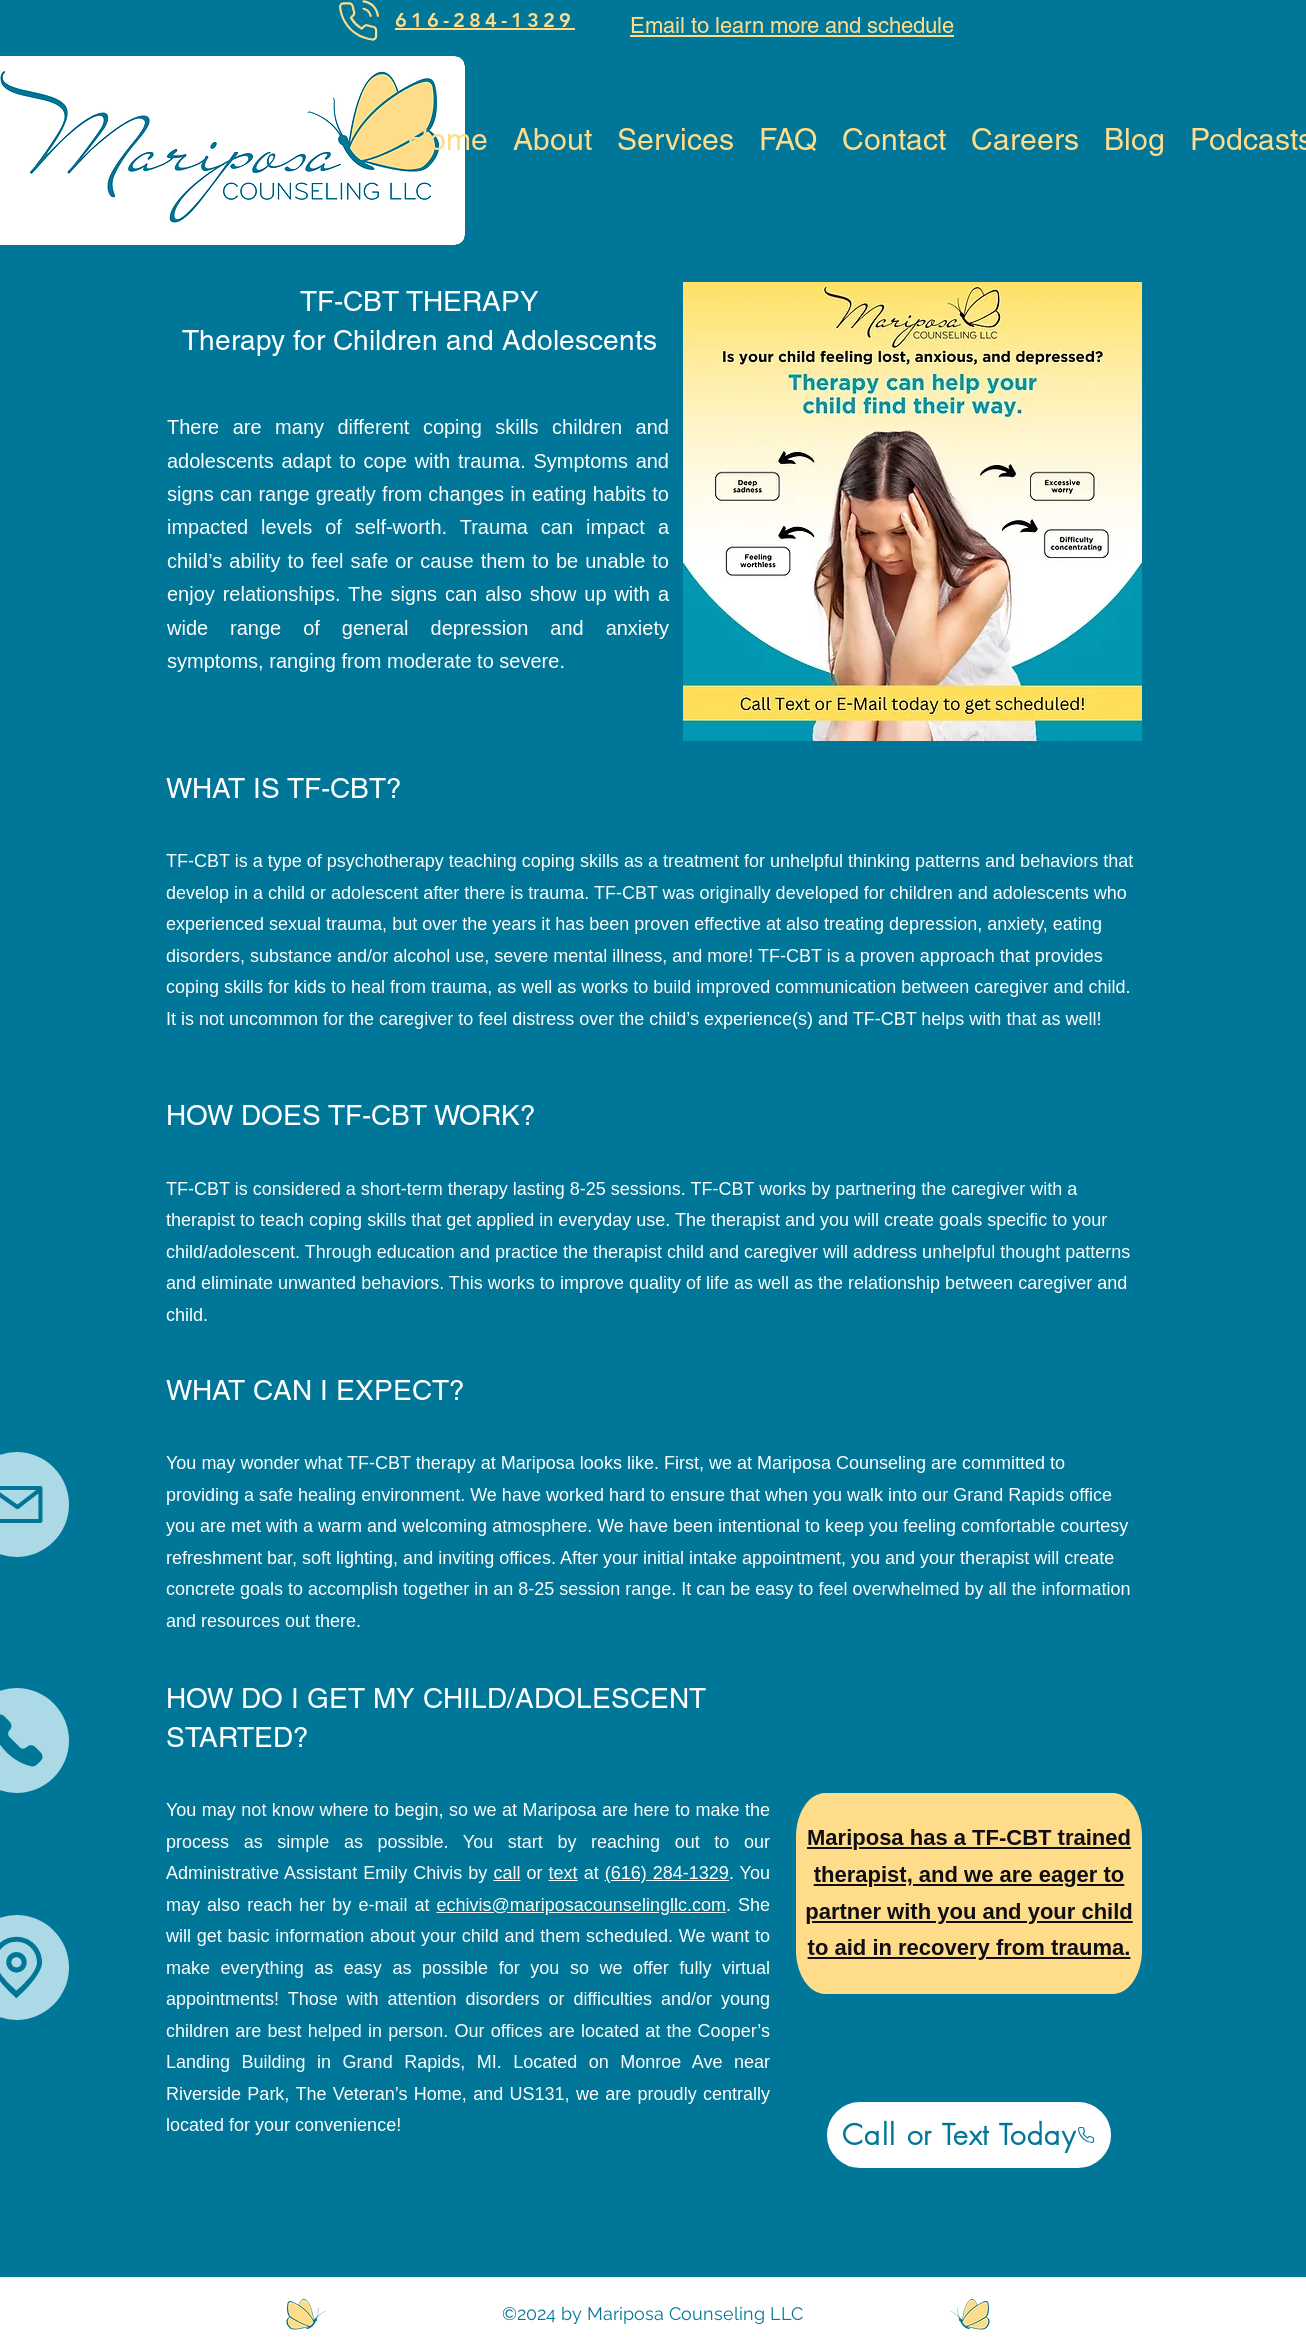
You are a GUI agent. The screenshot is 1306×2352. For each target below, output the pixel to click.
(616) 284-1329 (667, 1873)
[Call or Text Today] (969, 2135)
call (506, 1873)
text (563, 1873)
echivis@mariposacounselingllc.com (581, 1905)
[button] (676, 138)
